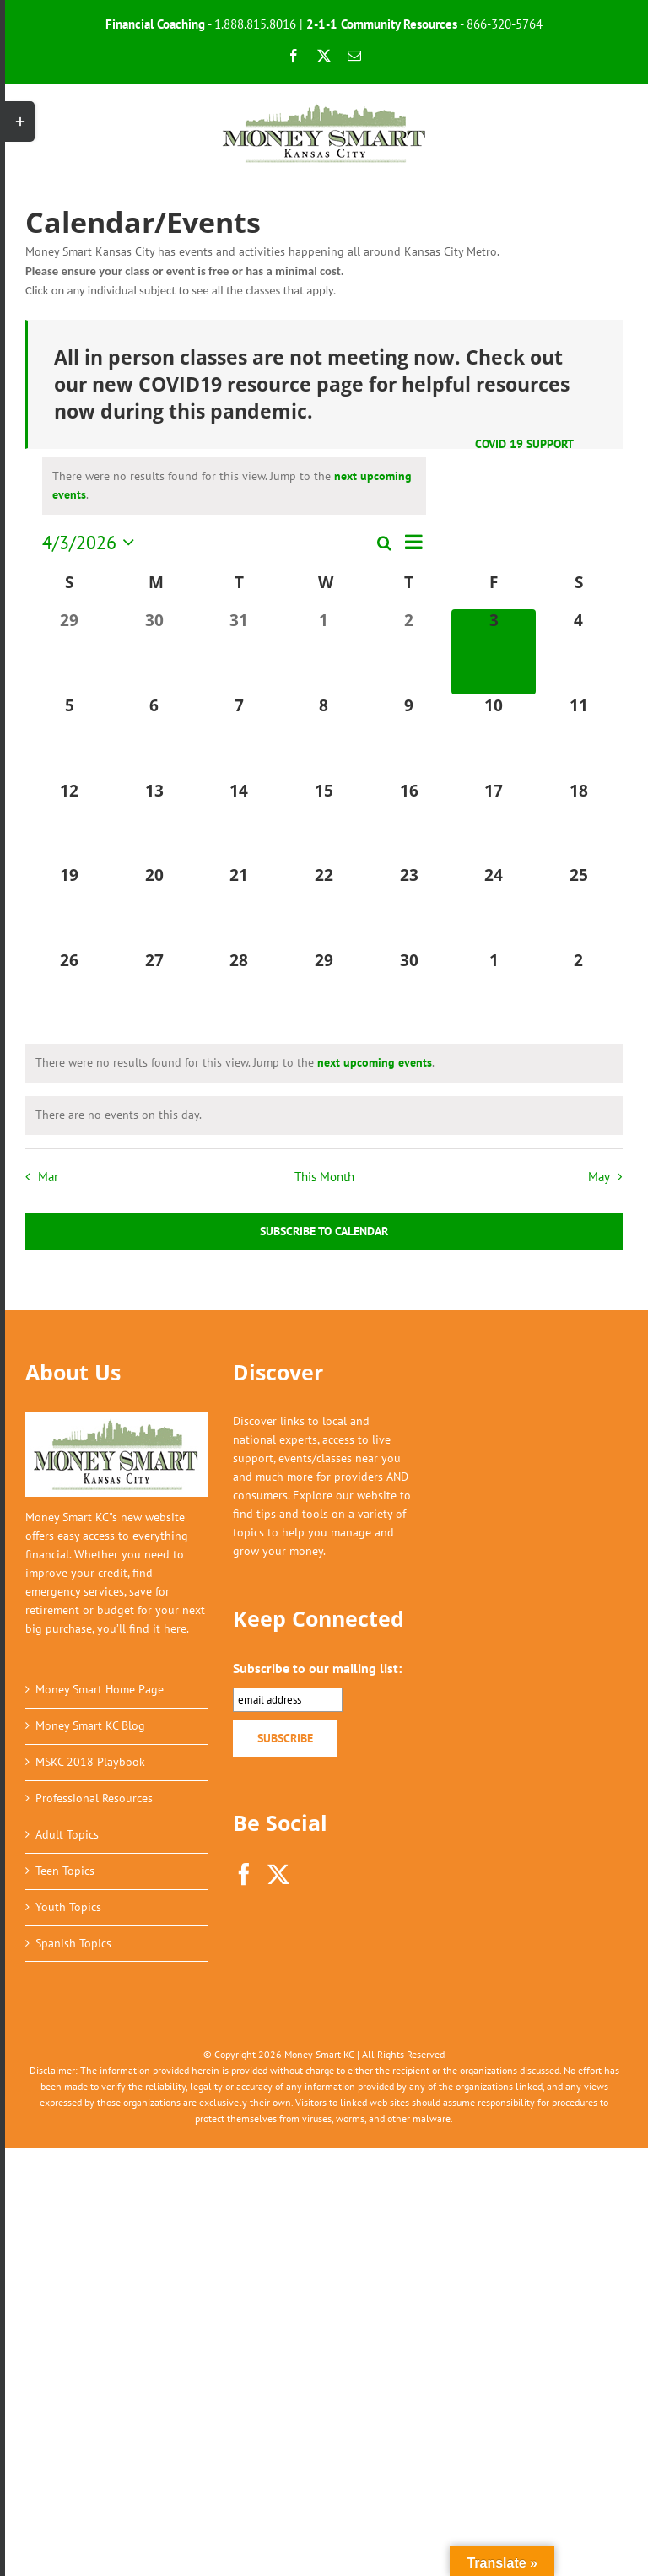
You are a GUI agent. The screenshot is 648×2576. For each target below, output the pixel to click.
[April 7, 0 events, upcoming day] (239, 737)
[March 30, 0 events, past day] (154, 651)
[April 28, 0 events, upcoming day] (239, 991)
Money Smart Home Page (99, 1689)
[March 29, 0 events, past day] (69, 651)
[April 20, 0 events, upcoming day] (154, 906)
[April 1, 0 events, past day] (324, 651)
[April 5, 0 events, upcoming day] (69, 737)
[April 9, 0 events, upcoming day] (408, 737)
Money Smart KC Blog (90, 1725)
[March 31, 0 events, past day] (239, 651)
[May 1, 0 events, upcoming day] (494, 991)
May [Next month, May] (599, 1176)
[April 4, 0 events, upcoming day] (578, 651)
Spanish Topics (73, 1943)
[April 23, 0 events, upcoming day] (408, 906)
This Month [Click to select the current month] (324, 1176)
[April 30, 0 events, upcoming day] (408, 991)
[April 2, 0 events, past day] (408, 651)
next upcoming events (374, 1062)
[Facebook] (244, 1874)
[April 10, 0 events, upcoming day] (494, 737)
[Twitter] (278, 1874)
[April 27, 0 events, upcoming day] (154, 991)
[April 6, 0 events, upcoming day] (154, 737)
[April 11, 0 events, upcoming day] (578, 737)
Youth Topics (68, 1906)
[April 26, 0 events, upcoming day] (69, 991)
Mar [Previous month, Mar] (48, 1176)
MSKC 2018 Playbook (90, 1761)
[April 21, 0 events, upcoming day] (239, 906)
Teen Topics (64, 1870)
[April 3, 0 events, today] (494, 651)
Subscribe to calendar (324, 1231)
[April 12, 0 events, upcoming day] (69, 822)
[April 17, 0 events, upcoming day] (494, 822)
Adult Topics (67, 1834)
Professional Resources (94, 1798)
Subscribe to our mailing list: (317, 1668)
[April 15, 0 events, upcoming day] (324, 822)
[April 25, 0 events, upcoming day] (578, 906)
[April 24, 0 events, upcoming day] (494, 906)
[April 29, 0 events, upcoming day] (324, 991)
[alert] (234, 486)
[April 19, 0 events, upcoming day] (69, 906)
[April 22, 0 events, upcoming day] (324, 906)
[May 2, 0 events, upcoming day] (578, 991)
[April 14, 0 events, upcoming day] (239, 822)
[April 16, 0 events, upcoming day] (408, 822)
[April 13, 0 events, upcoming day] (154, 822)
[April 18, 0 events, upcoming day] (578, 822)
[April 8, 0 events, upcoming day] (324, 737)
